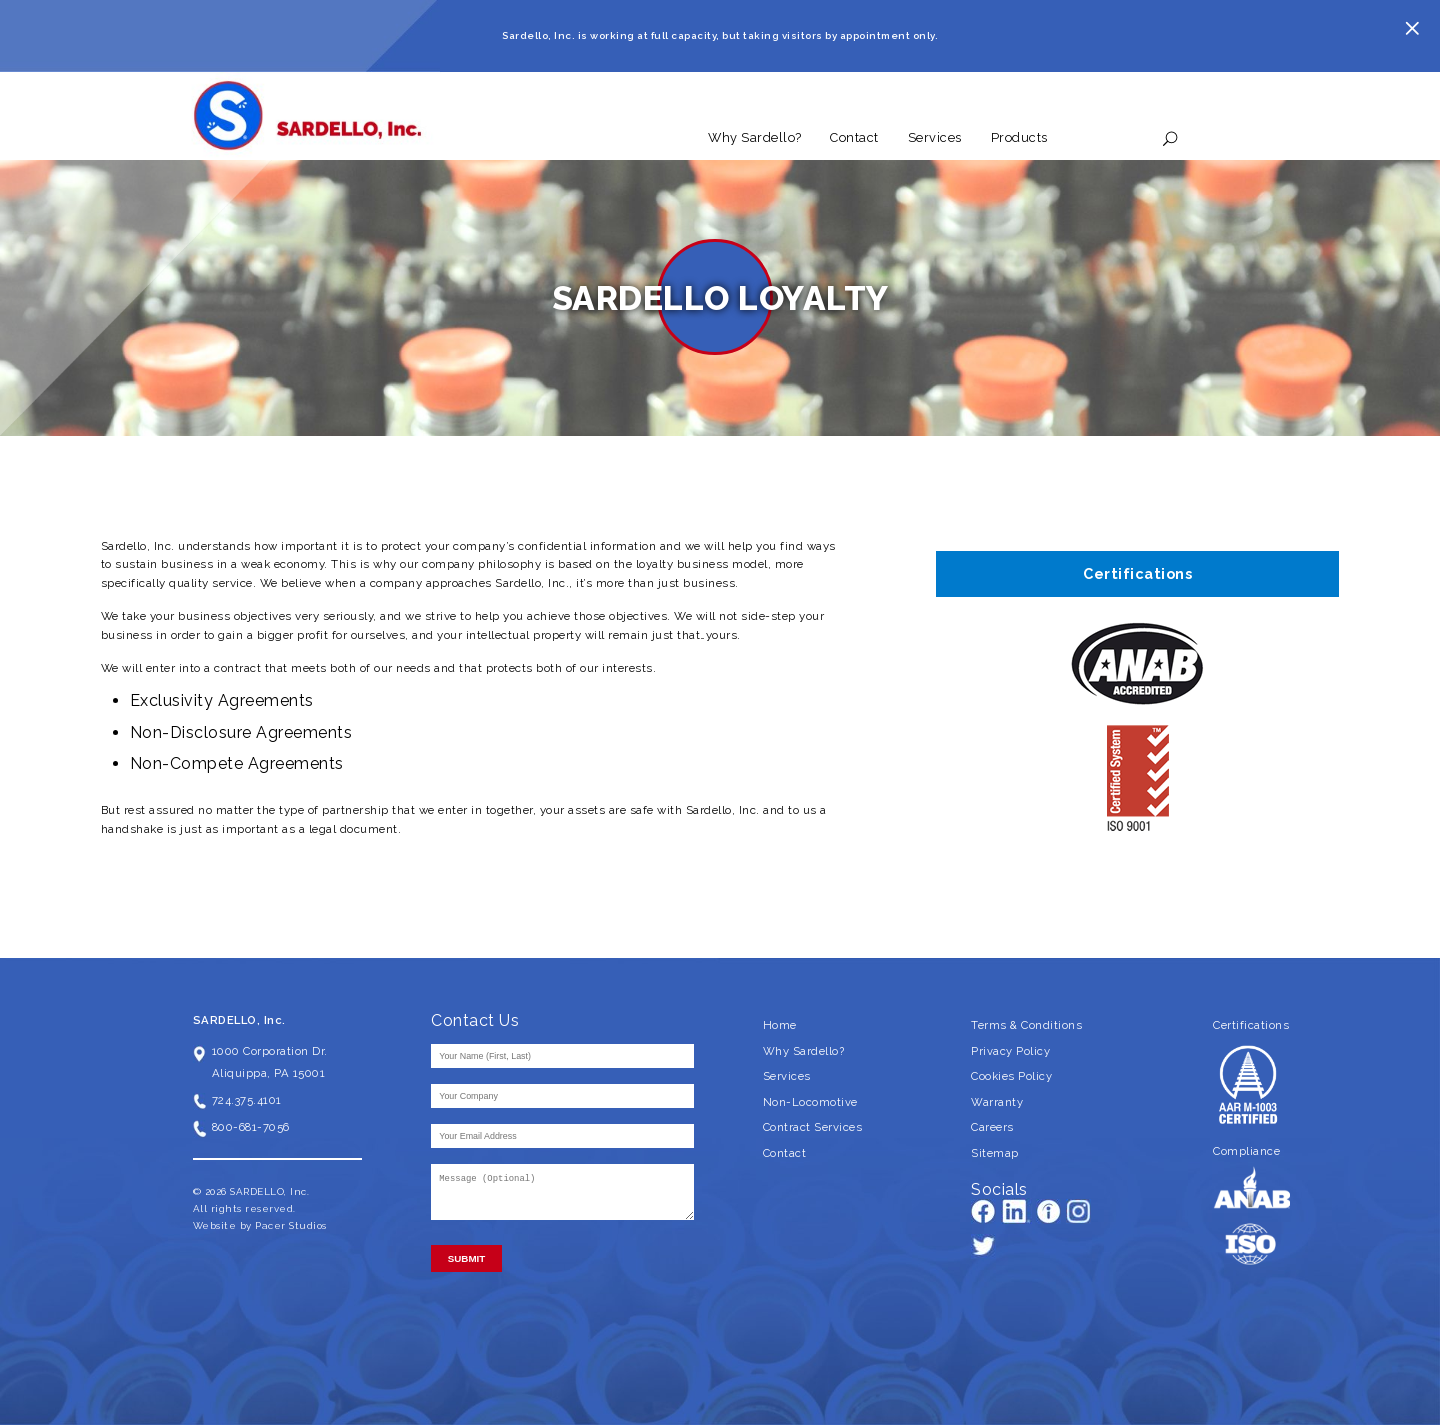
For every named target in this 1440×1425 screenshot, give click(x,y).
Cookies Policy (1011, 1076)
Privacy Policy (1010, 1051)
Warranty (997, 1102)
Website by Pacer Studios (260, 1225)
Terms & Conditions (1026, 1025)
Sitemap (995, 1153)
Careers (992, 1127)
